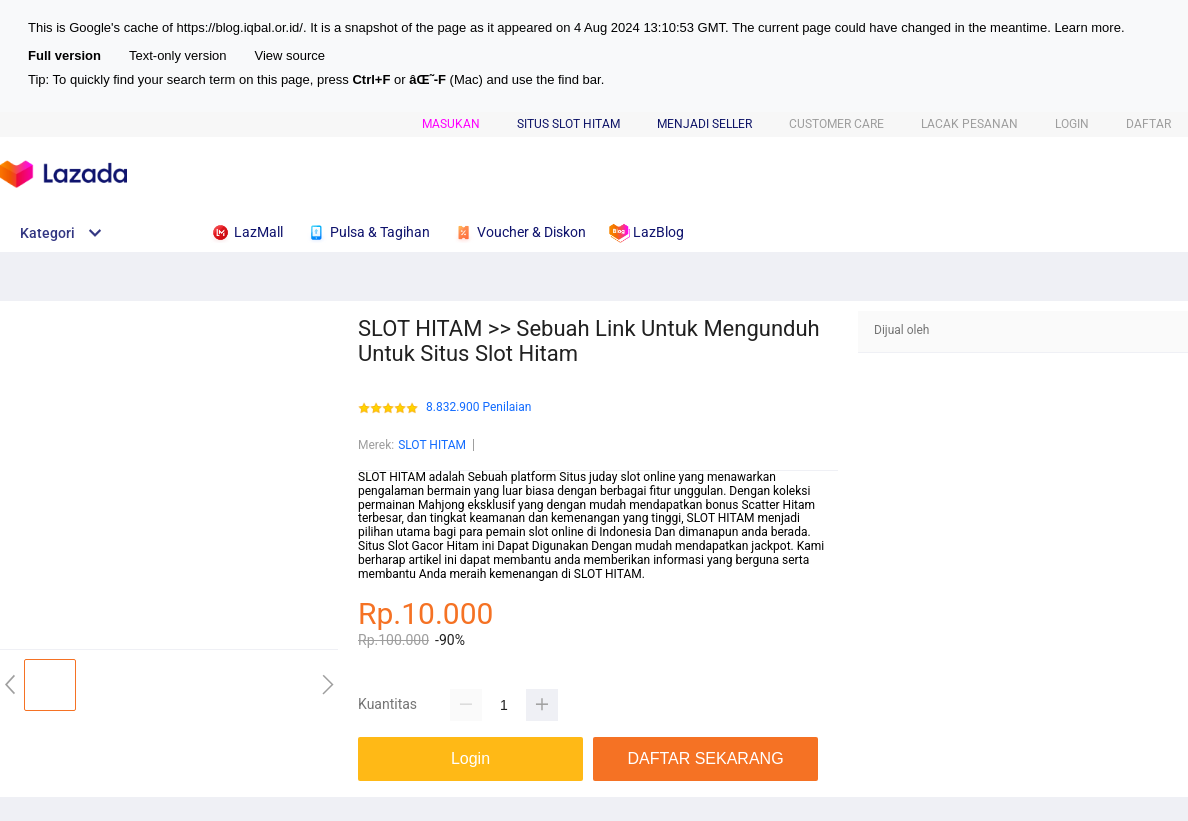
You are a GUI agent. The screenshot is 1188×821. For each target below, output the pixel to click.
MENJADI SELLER (704, 124)
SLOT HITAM (432, 445)
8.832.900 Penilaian (478, 407)
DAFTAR (1148, 124)
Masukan (451, 124)
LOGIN (1072, 124)
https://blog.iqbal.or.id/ (239, 27)
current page (794, 27)
